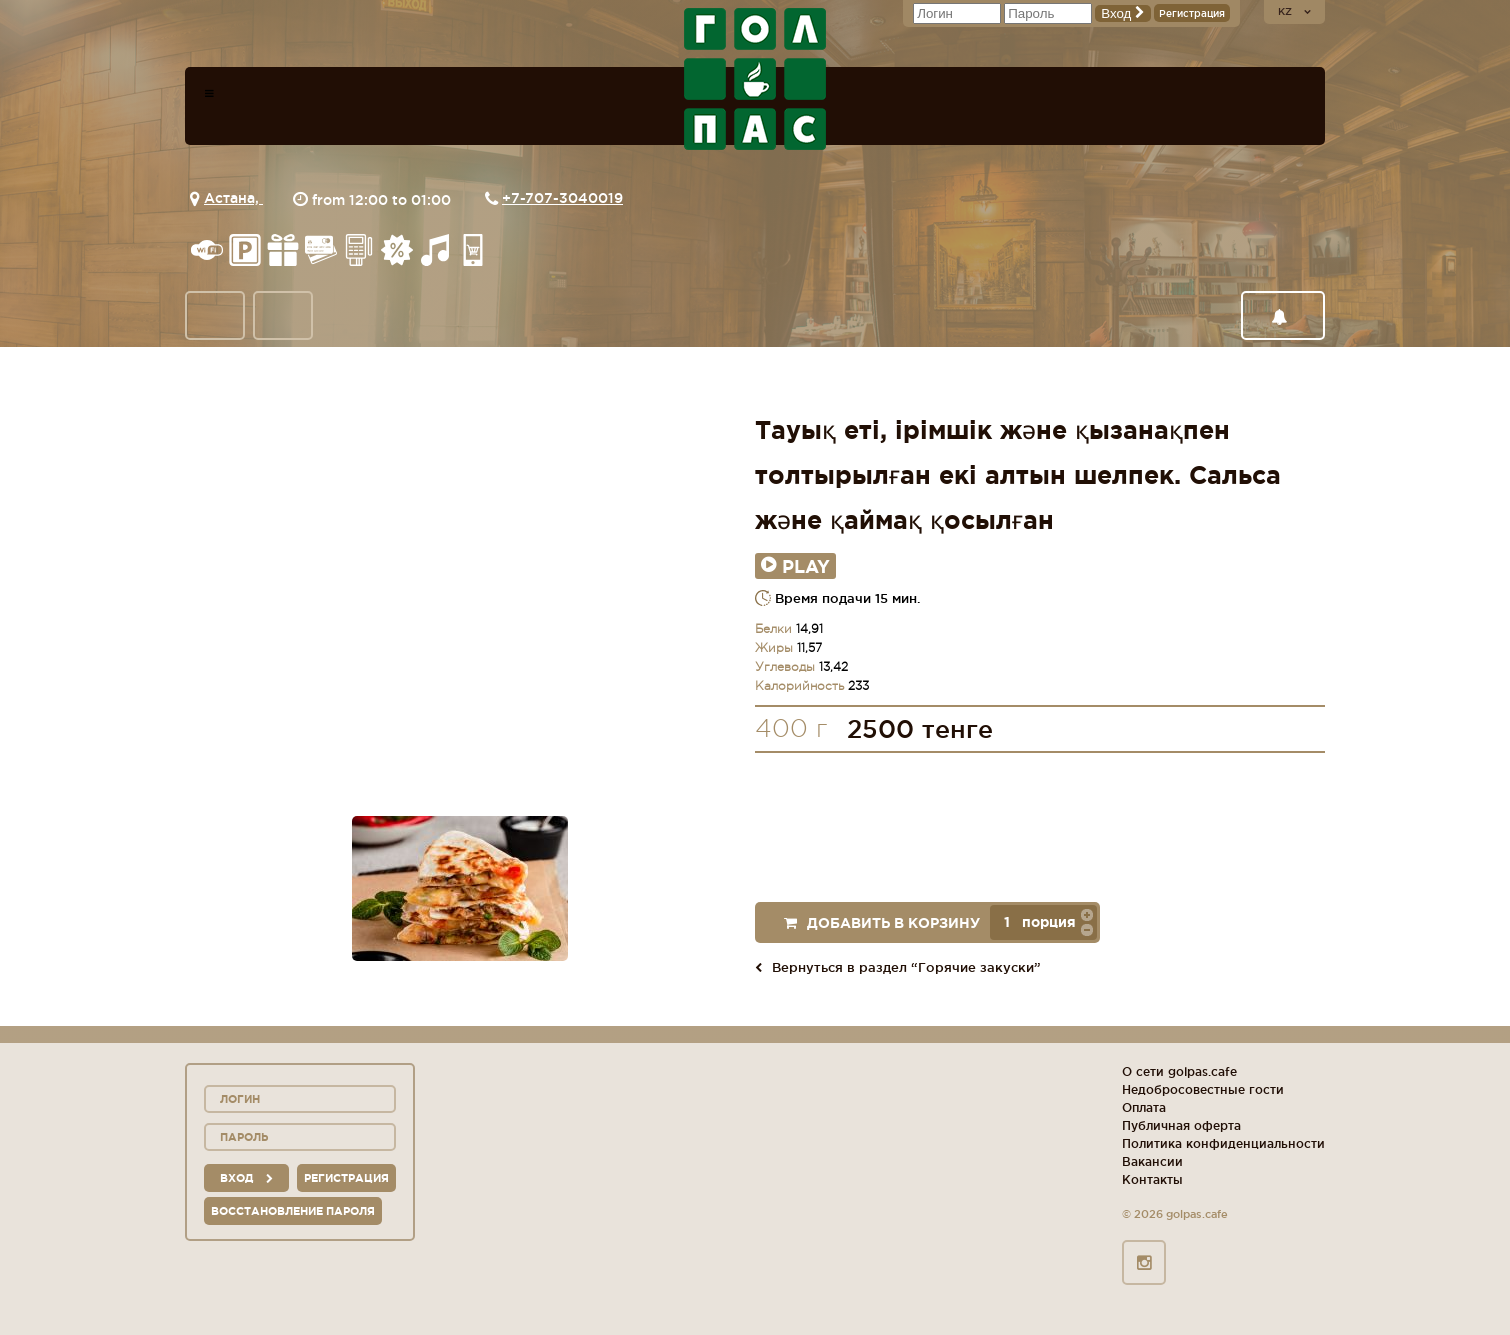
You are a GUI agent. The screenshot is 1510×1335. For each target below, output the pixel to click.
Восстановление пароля (293, 1211)
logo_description (755, 79)
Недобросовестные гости (1203, 1089)
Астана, (233, 198)
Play (795, 566)
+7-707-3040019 (562, 198)
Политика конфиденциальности (1223, 1143)
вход (246, 1178)
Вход (1123, 13)
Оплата (1144, 1107)
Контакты (1152, 1179)
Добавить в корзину (882, 923)
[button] (1087, 914)
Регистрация (1192, 13)
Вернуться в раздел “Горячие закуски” (898, 967)
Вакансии (1152, 1161)
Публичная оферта (1181, 1125)
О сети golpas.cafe (1179, 1071)
